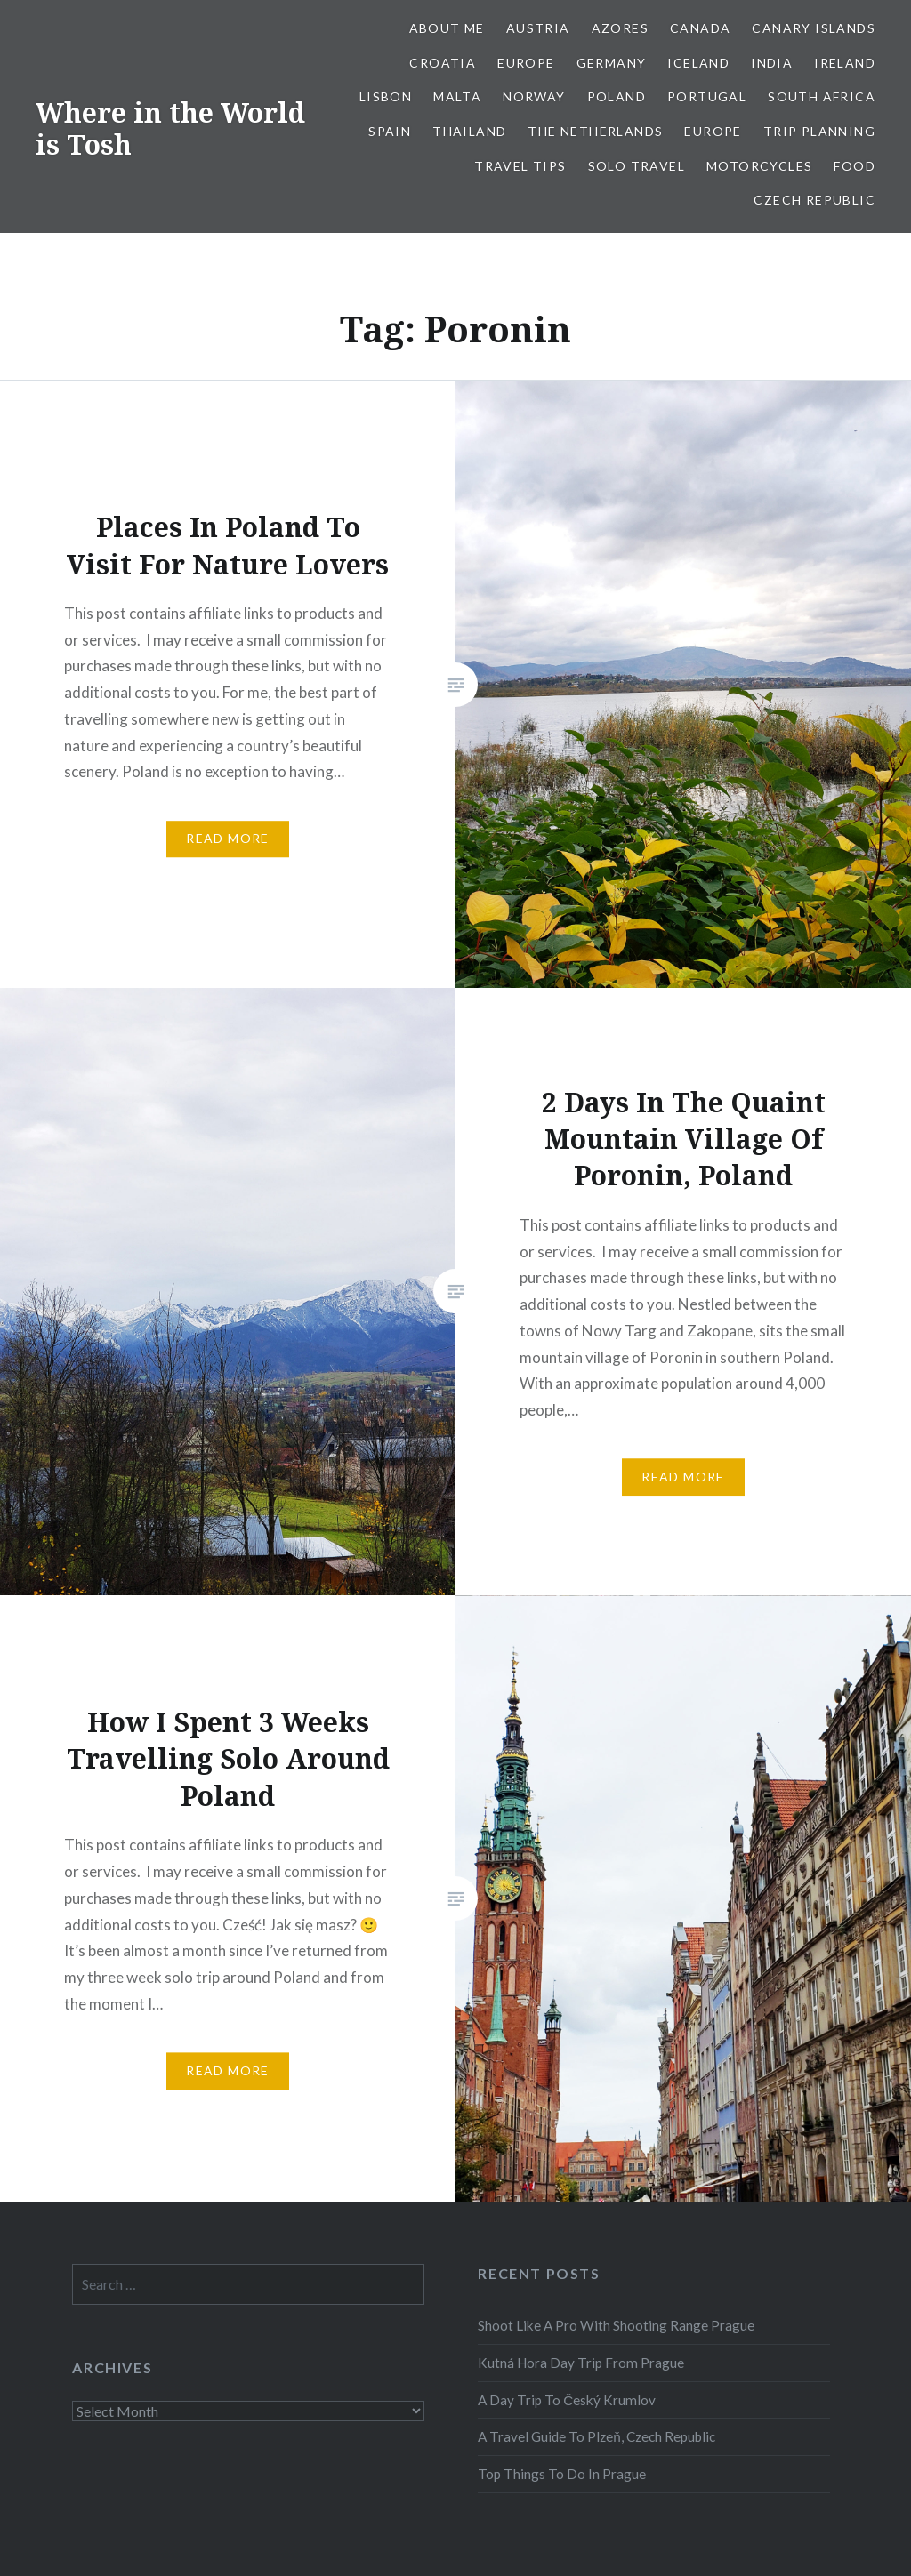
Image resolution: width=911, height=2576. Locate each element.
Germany (611, 62)
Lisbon (385, 96)
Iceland (698, 62)
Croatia (442, 62)
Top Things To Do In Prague (562, 2474)
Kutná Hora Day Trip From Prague (581, 2363)
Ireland (844, 62)
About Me (447, 28)
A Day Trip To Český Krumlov (567, 2400)
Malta (457, 96)
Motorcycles (759, 165)
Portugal (706, 96)
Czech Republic (814, 199)
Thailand (469, 131)
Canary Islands (813, 28)
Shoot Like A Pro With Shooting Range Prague (616, 2325)
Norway (534, 96)
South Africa (821, 96)
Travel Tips (520, 165)
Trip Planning (819, 131)
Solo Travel (636, 165)
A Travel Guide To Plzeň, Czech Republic (596, 2436)
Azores (620, 28)
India (772, 62)
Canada (700, 28)
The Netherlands (595, 131)
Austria (538, 28)
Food (854, 165)
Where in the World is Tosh (170, 128)
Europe (525, 62)
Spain (389, 131)
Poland (616, 96)
